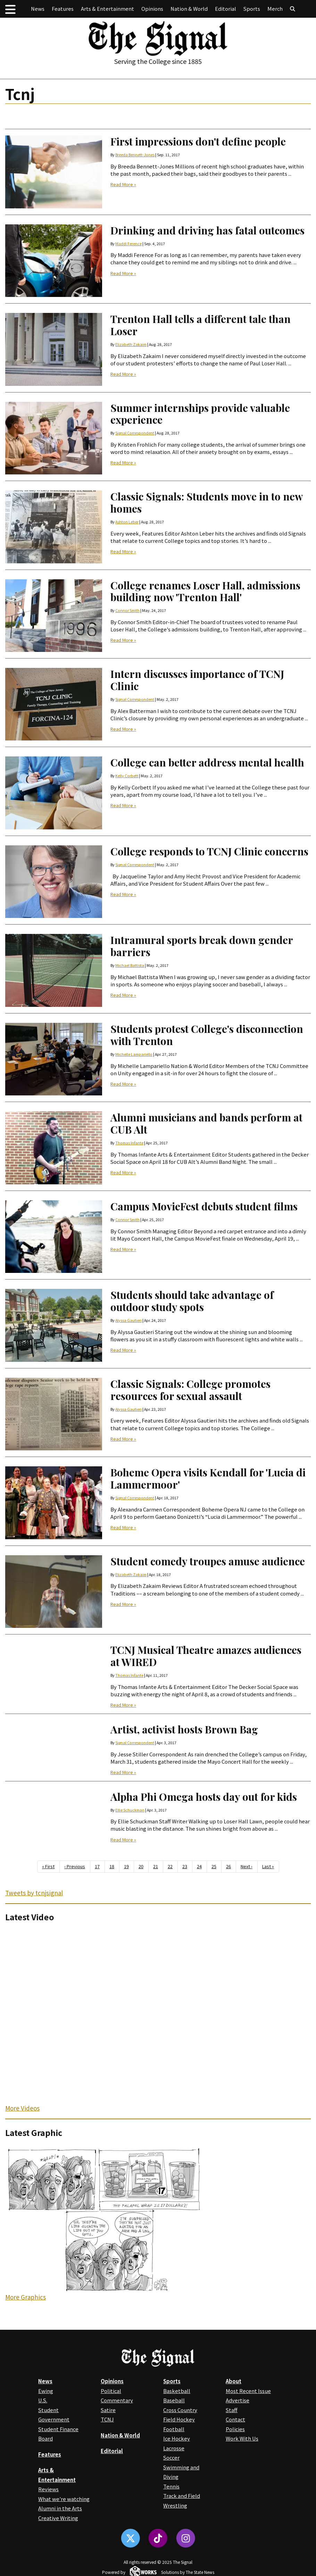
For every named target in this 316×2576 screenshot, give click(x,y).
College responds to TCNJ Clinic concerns (209, 851)
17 (97, 1866)
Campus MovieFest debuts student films (204, 1206)
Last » (268, 1866)
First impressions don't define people (198, 141)
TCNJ (107, 2419)
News (37, 8)
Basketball (176, 2390)
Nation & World (189, 8)
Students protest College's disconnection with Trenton (206, 1034)
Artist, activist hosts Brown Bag (184, 1729)
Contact (235, 2419)
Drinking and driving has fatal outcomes (207, 230)
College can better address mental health (207, 762)
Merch (275, 8)
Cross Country (180, 2409)
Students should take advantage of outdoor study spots (192, 1301)
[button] (10, 9)
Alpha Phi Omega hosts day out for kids (203, 1796)
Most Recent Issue (248, 2390)
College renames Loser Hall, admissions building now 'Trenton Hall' (205, 591)
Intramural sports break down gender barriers (201, 946)
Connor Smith (127, 610)
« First (48, 1866)
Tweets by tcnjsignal (34, 1892)
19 (126, 1866)
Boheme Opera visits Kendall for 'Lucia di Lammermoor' (208, 1478)
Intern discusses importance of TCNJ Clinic (197, 680)
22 (170, 1866)
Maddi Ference (128, 243)
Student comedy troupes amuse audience (207, 1561)
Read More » (123, 184)
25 (213, 1866)
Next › (246, 1866)
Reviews (48, 2489)
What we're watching (64, 2498)
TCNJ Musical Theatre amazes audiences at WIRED (205, 1655)
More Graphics (25, 2297)
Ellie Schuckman (129, 1810)
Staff (232, 2409)
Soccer (171, 2457)
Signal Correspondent (134, 433)
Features (63, 8)
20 (141, 1866)
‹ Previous (74, 1866)
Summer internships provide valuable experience (200, 413)
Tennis (171, 2486)
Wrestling (175, 2505)
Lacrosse (173, 2448)
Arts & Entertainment (107, 8)
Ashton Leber (127, 521)
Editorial (225, 8)
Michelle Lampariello (133, 1054)
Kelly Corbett (126, 775)
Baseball (174, 2400)
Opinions (152, 8)
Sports (251, 8)
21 (155, 1866)
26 (228, 1866)
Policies (235, 2429)
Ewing (45, 2390)
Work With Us (242, 2438)
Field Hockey (179, 2419)
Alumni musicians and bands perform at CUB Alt (206, 1123)
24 (199, 1866)
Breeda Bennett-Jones (135, 154)
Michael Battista (129, 965)
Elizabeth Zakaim (131, 344)
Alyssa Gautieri (128, 1320)
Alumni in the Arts (60, 2508)
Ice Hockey (176, 2438)
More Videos (22, 2108)
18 (111, 1866)
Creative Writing (58, 2517)
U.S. (42, 2400)
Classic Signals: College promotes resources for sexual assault (190, 1389)
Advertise (237, 2400)
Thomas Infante (129, 1142)
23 (184, 1866)
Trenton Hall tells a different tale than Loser (200, 325)
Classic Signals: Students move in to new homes (206, 502)
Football (173, 2429)
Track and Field (181, 2495)
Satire (108, 2409)
